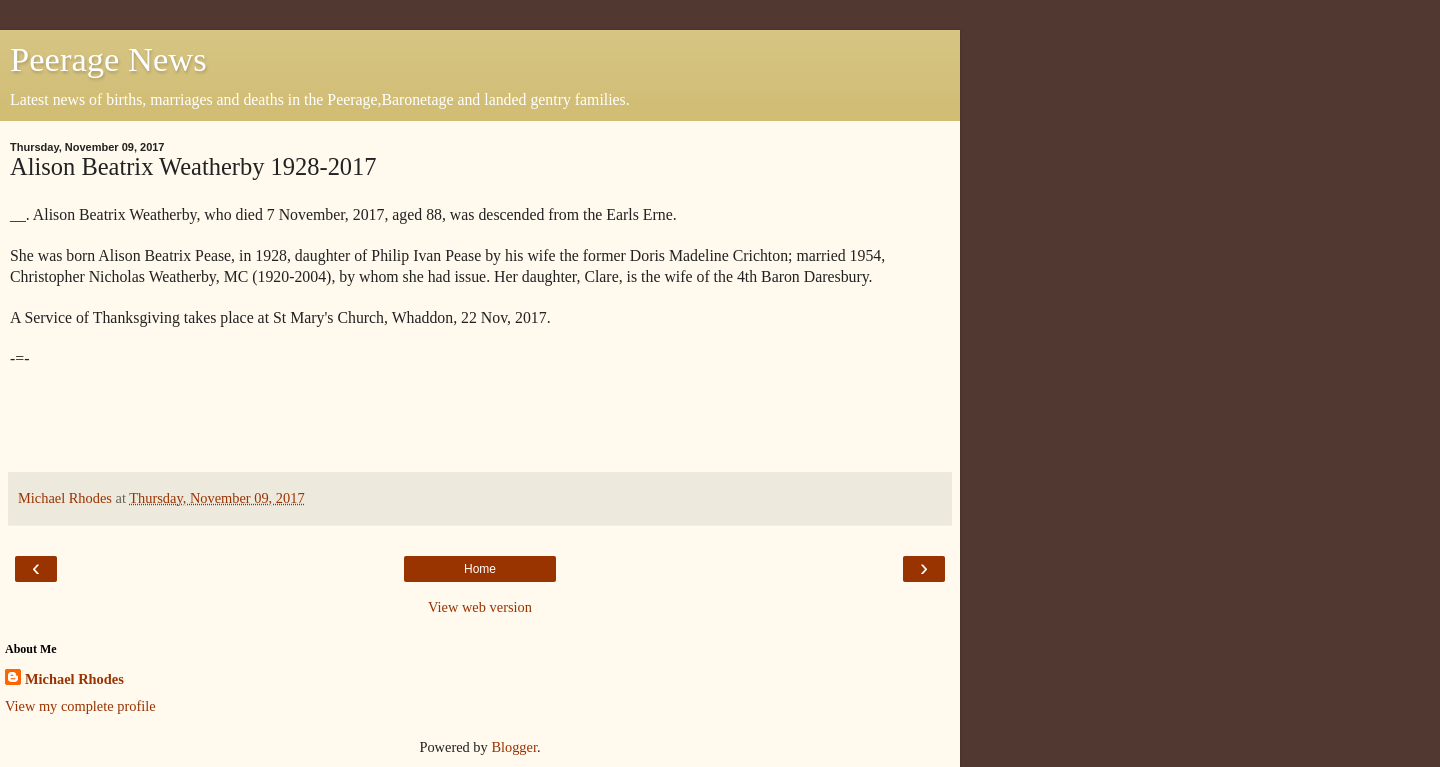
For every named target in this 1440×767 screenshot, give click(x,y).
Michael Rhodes (74, 679)
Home (480, 569)
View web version (480, 607)
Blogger (514, 747)
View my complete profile (80, 706)
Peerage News (108, 59)
